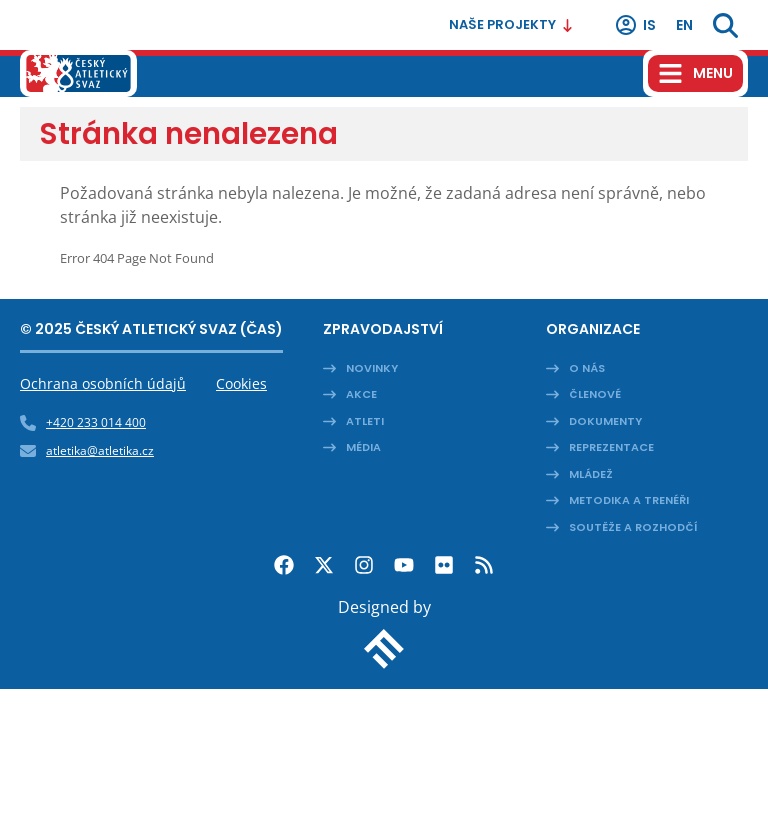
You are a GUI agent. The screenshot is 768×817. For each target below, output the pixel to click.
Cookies (241, 383)
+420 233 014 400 (96, 422)
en (684, 25)
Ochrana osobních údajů (103, 383)
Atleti (365, 421)
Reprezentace (611, 447)
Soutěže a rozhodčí (633, 527)
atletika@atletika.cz (100, 450)
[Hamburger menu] (695, 73)
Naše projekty (511, 24)
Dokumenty (605, 421)
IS (635, 25)
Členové (595, 394)
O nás (587, 368)
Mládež (591, 474)
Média (363, 447)
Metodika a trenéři (629, 500)
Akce (361, 394)
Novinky (372, 368)
